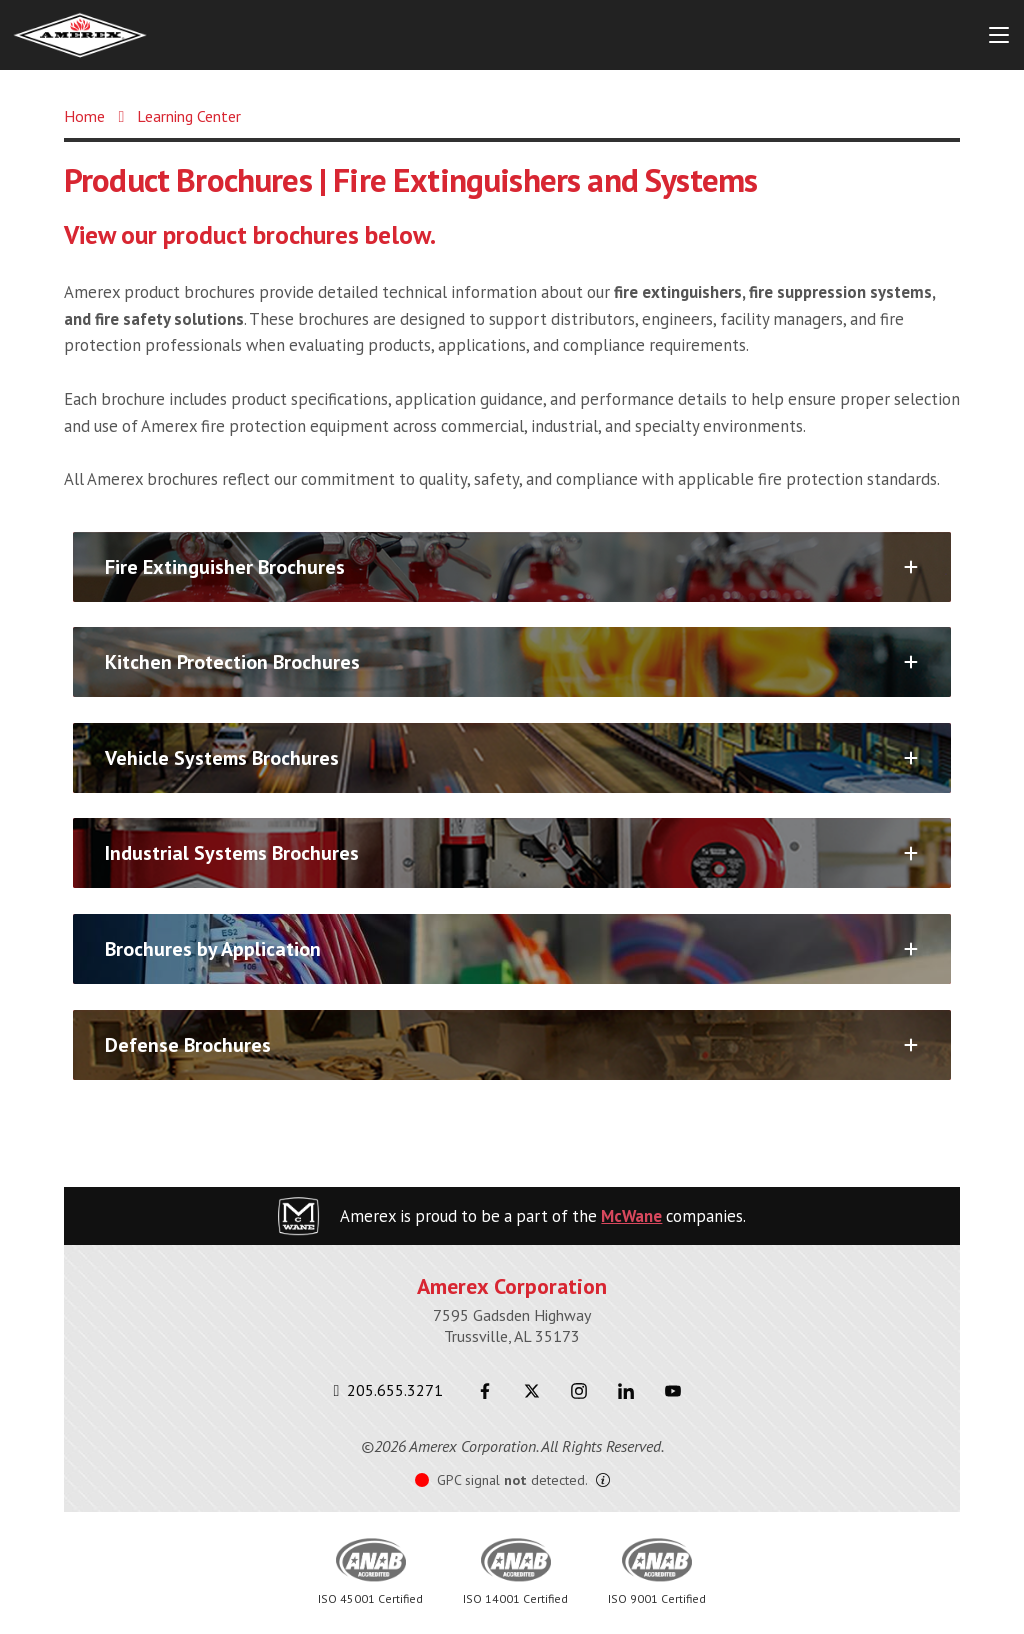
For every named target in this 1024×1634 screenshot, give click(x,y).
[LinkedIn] (625, 1390)
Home (84, 116)
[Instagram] (578, 1390)
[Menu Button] (999, 35)
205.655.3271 (389, 1390)
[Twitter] (531, 1390)
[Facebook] (484, 1390)
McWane (631, 1216)
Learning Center (189, 116)
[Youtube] (672, 1390)
